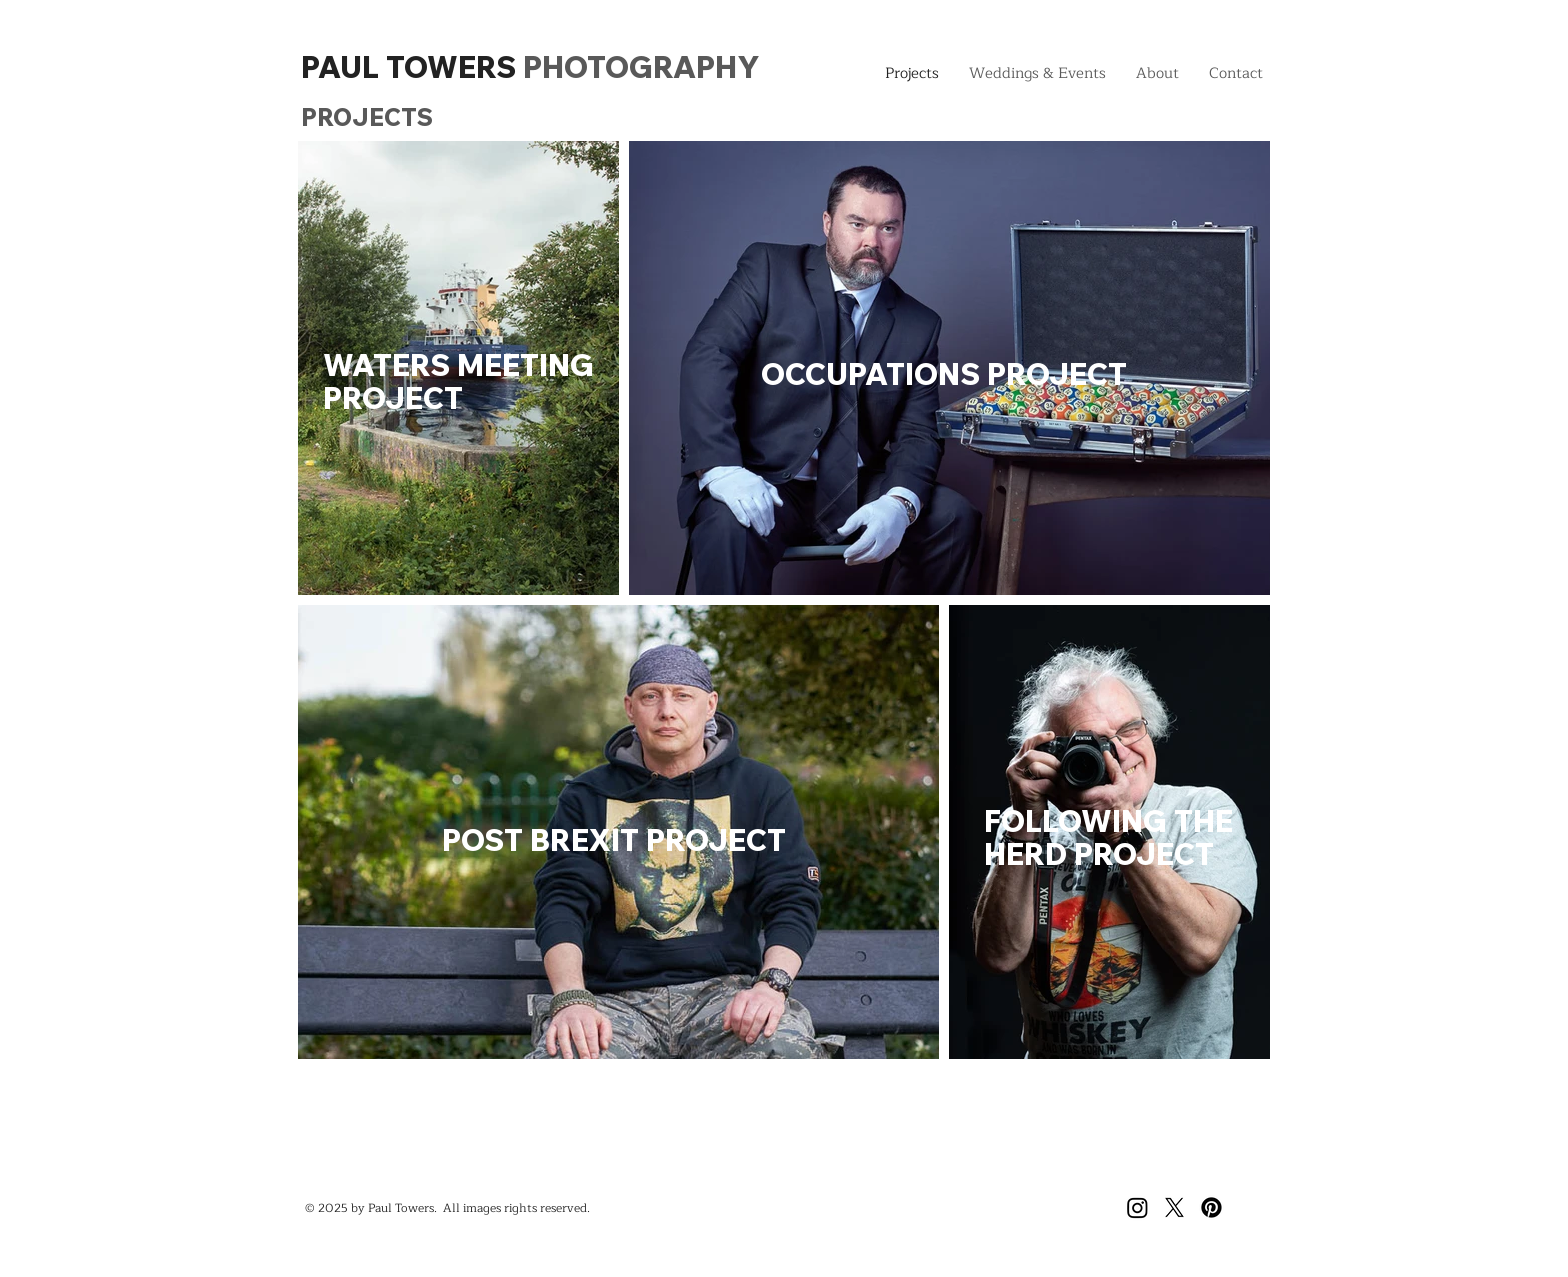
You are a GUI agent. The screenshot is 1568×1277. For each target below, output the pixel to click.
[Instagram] (1137, 1207)
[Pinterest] (1211, 1207)
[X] (1174, 1207)
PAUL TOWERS (530, 67)
